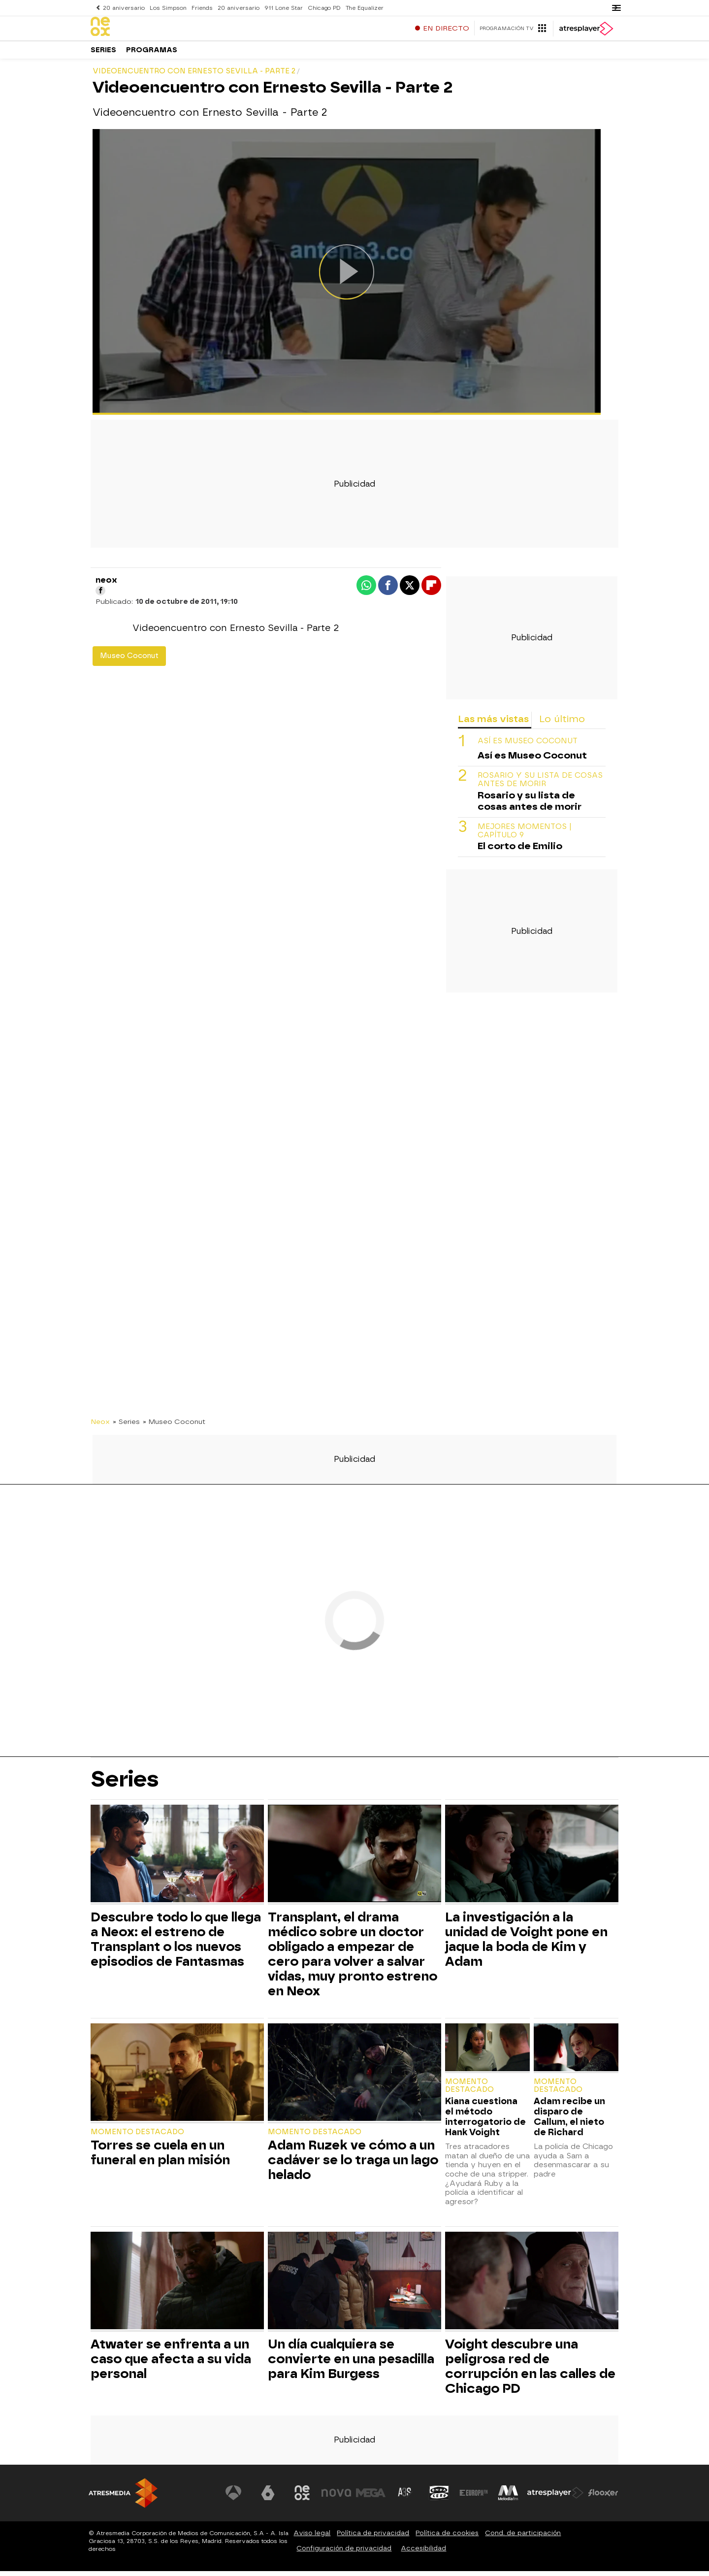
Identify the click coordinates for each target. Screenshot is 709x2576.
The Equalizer (361, 7)
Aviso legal (311, 2538)
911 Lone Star (280, 7)
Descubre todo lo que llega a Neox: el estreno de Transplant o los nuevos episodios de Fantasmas (176, 1944)
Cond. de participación (523, 2538)
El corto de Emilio (520, 851)
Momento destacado (137, 2137)
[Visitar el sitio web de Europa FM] (473, 2497)
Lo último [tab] (562, 723)
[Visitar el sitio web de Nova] (337, 2497)
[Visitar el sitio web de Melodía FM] (508, 2497)
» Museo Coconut (174, 1426)
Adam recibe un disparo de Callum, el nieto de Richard (569, 2121)
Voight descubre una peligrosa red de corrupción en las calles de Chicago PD (530, 2371)
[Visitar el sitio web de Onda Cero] (439, 2497)
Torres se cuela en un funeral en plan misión (160, 2157)
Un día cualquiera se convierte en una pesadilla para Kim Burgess (351, 2364)
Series (103, 54)
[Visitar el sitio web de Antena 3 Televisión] (234, 2497)
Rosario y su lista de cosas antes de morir (540, 784)
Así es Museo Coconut (528, 746)
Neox (100, 1426)
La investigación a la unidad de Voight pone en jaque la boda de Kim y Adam (526, 1944)
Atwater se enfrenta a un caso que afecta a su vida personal (171, 2364)
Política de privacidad (373, 2538)
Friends (200, 7)
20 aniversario (123, 7)
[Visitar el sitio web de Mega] (371, 2497)
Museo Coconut (129, 661)
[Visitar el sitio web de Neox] (302, 2497)
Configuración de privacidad (343, 2553)
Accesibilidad (423, 2553)
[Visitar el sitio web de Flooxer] (603, 2497)
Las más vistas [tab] (493, 723)
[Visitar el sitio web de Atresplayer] (556, 2497)
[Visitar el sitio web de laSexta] (268, 2497)
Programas (151, 54)
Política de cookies (447, 2538)
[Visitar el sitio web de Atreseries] (405, 2497)
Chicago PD (320, 7)
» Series (126, 1426)
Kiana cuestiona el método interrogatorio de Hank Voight (485, 2121)
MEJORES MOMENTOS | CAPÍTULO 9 (525, 835)
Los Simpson (167, 7)
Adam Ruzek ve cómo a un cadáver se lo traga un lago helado (353, 2165)
